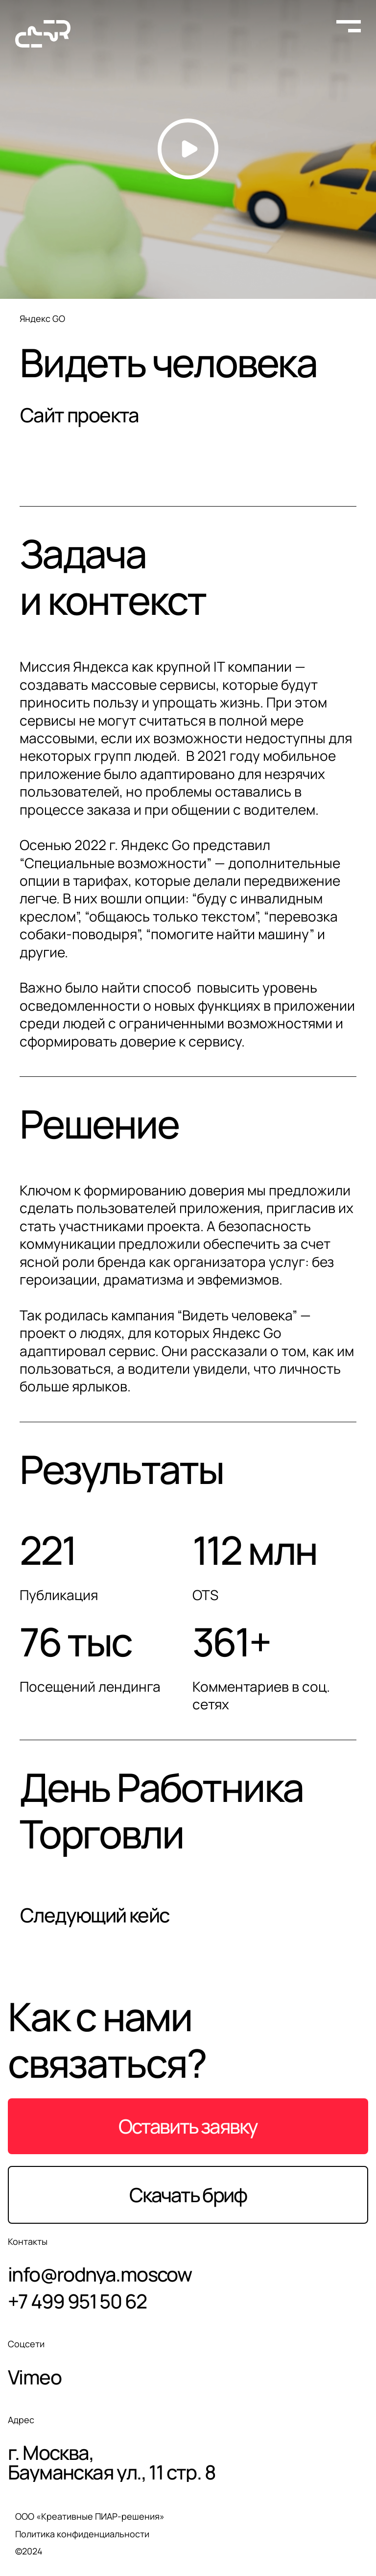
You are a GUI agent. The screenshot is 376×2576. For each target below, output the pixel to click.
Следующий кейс (94, 1915)
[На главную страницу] (42, 34)
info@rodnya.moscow (99, 2274)
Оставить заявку (188, 2128)
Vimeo (34, 2377)
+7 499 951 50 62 (77, 2301)
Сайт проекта (79, 415)
